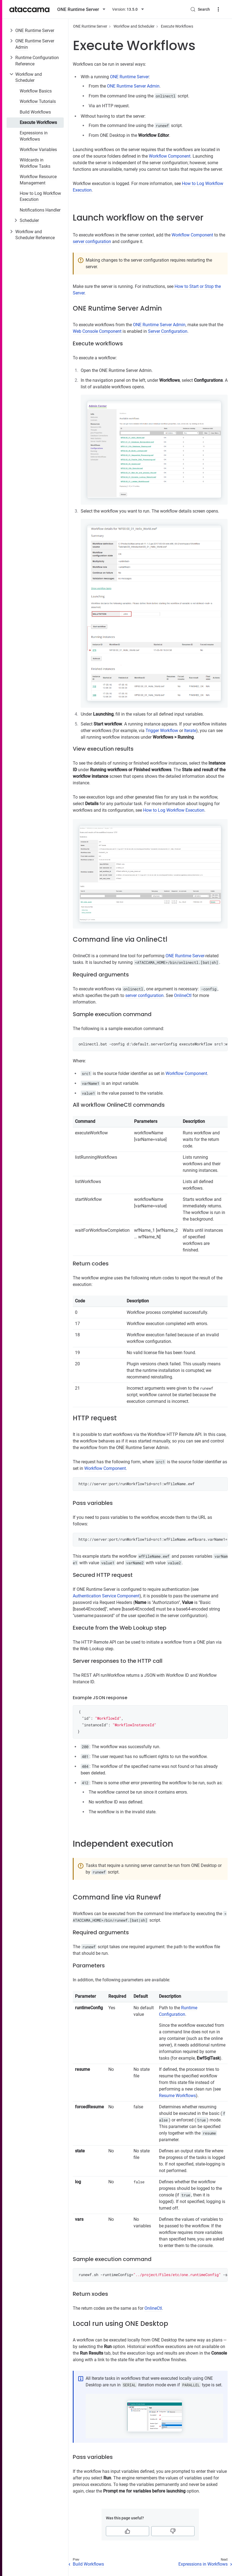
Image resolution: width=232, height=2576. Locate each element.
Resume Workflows (177, 2095)
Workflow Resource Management (38, 179)
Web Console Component (97, 331)
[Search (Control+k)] (200, 9)
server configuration (92, 241)
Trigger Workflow (162, 730)
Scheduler (29, 220)
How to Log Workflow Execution (40, 196)
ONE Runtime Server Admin (34, 44)
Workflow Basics (36, 91)
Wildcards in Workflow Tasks (35, 163)
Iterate (190, 730)
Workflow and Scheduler (28, 77)
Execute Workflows (38, 122)
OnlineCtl (183, 995)
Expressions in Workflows (34, 135)
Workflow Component (169, 156)
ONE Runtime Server (34, 30)
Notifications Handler (40, 210)
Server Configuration (167, 331)
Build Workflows (35, 112)
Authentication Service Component (106, 1595)
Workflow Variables (38, 149)
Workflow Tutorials (38, 101)
